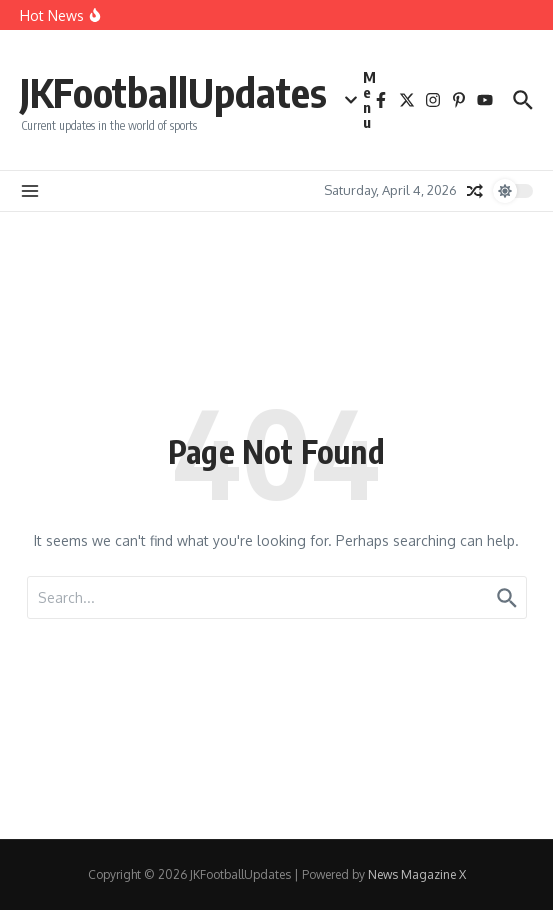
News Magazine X (417, 874)
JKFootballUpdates (173, 92)
